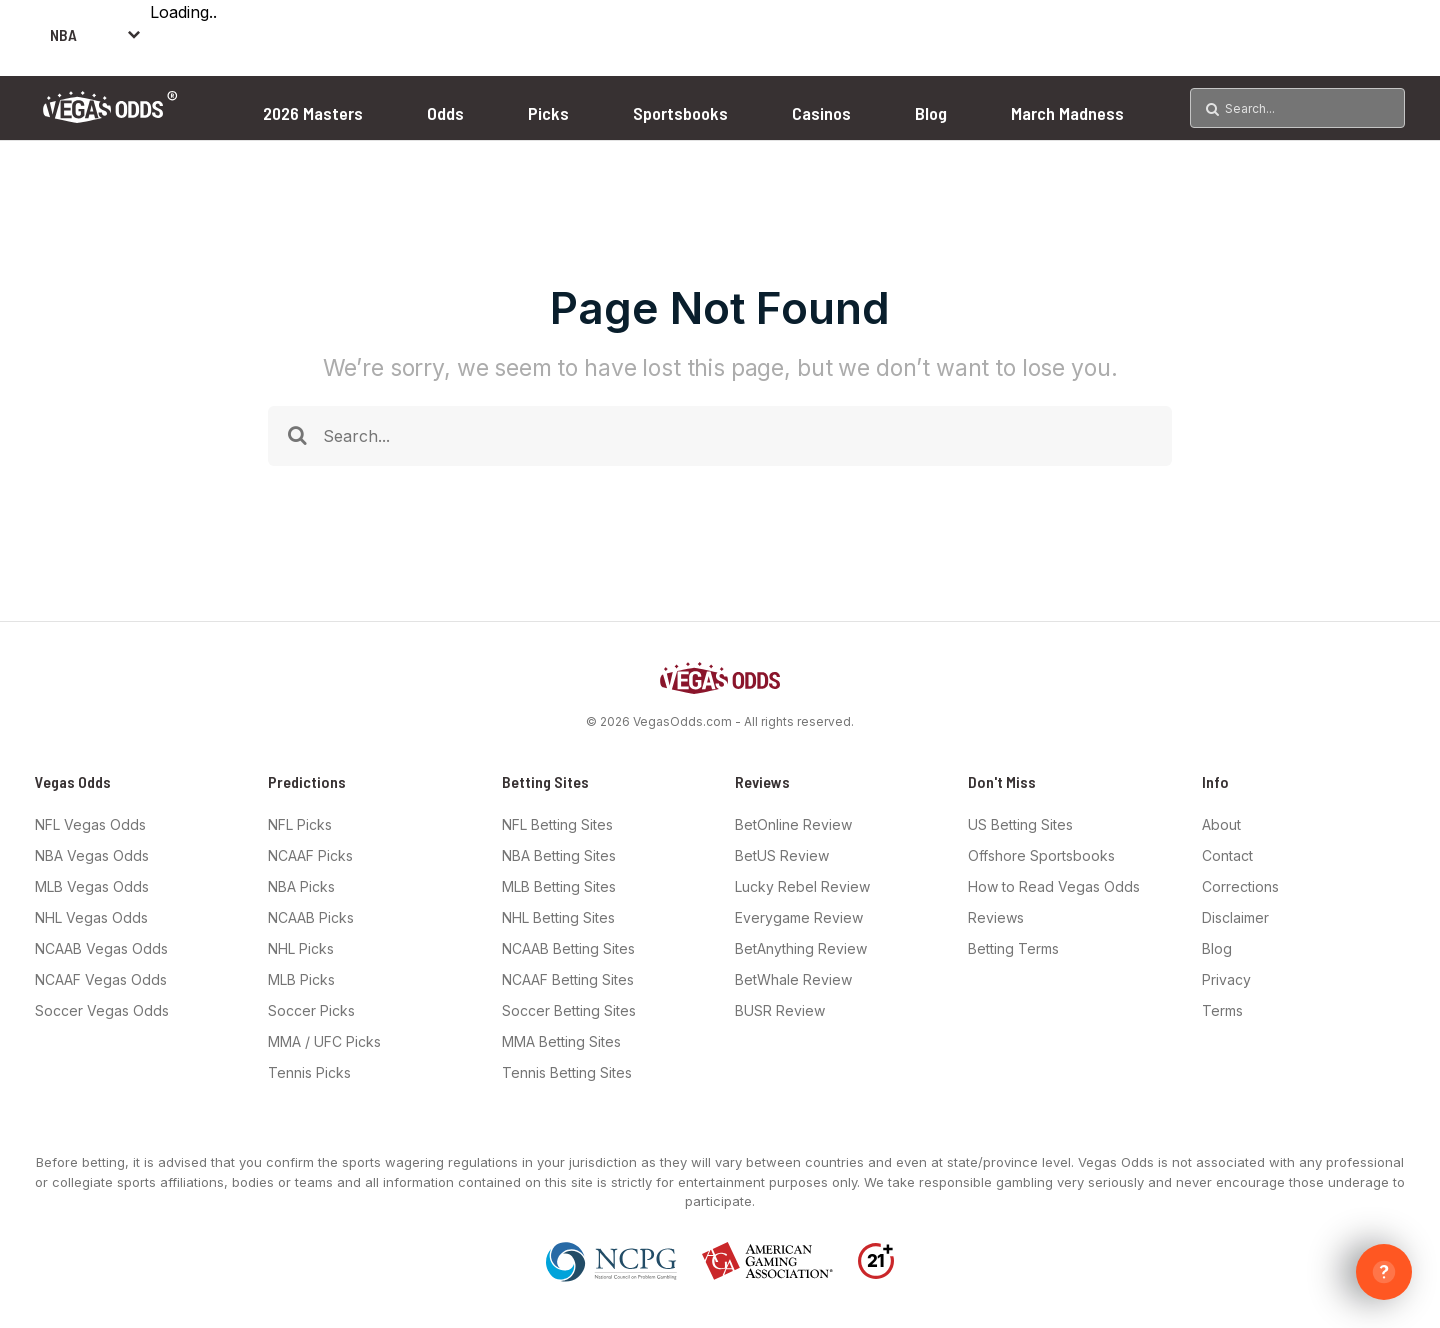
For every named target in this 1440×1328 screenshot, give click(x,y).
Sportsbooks (680, 113)
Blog (931, 113)
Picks (548, 113)
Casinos (821, 113)
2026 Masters (313, 113)
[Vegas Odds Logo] (110, 116)
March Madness (1067, 113)
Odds (445, 113)
